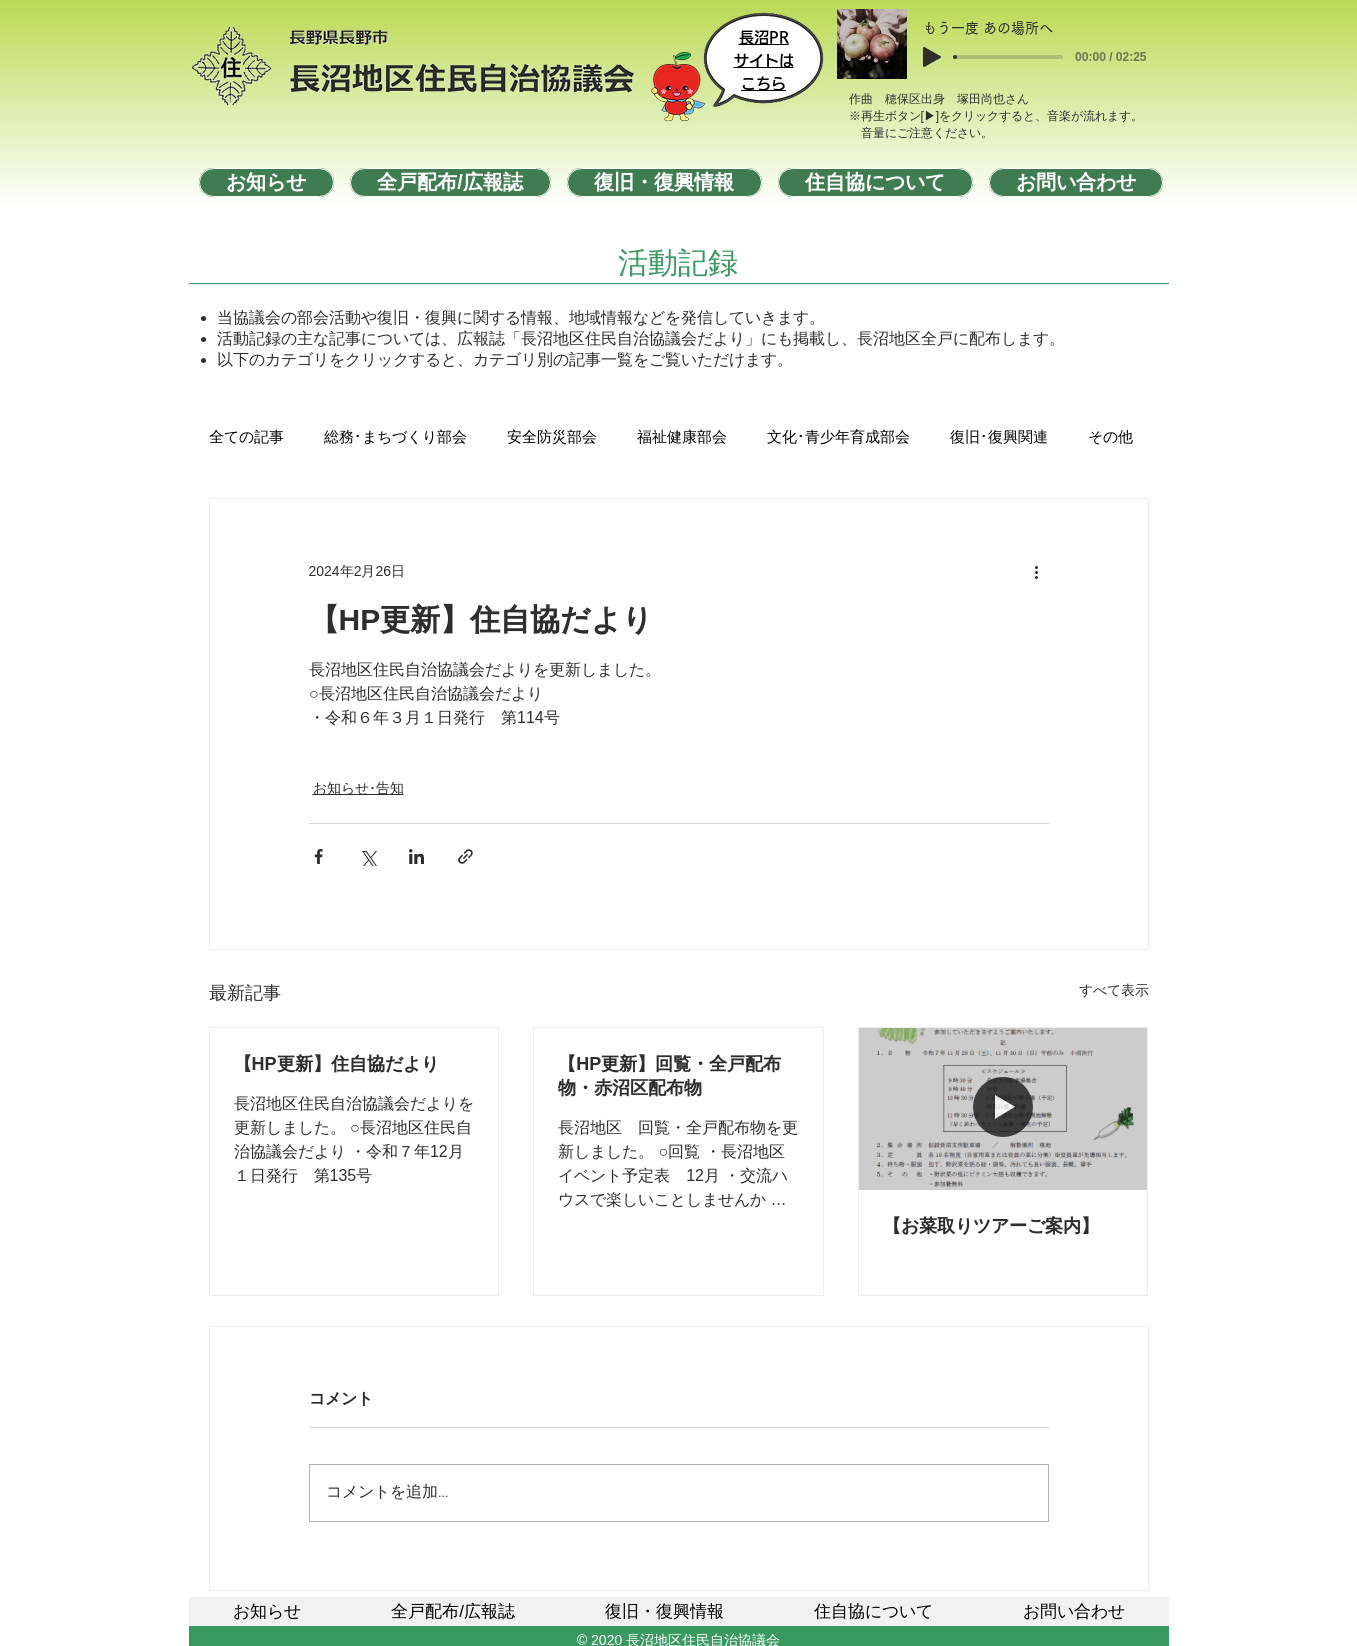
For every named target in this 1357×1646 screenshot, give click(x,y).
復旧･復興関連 (999, 438)
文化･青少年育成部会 (838, 438)
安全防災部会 (552, 438)
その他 (1110, 438)
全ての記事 (246, 438)
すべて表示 (1114, 990)
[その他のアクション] (1037, 571)
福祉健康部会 (682, 438)
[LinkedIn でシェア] (416, 856)
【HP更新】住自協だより (336, 1064)
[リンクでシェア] (465, 856)
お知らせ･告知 (358, 788)
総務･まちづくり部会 (395, 438)
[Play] (932, 57)
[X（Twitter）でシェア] (367, 856)
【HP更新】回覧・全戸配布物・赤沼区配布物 (669, 1076)
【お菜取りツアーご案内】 (991, 1226)
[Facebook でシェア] (318, 856)
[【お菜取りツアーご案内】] (1003, 1109)
